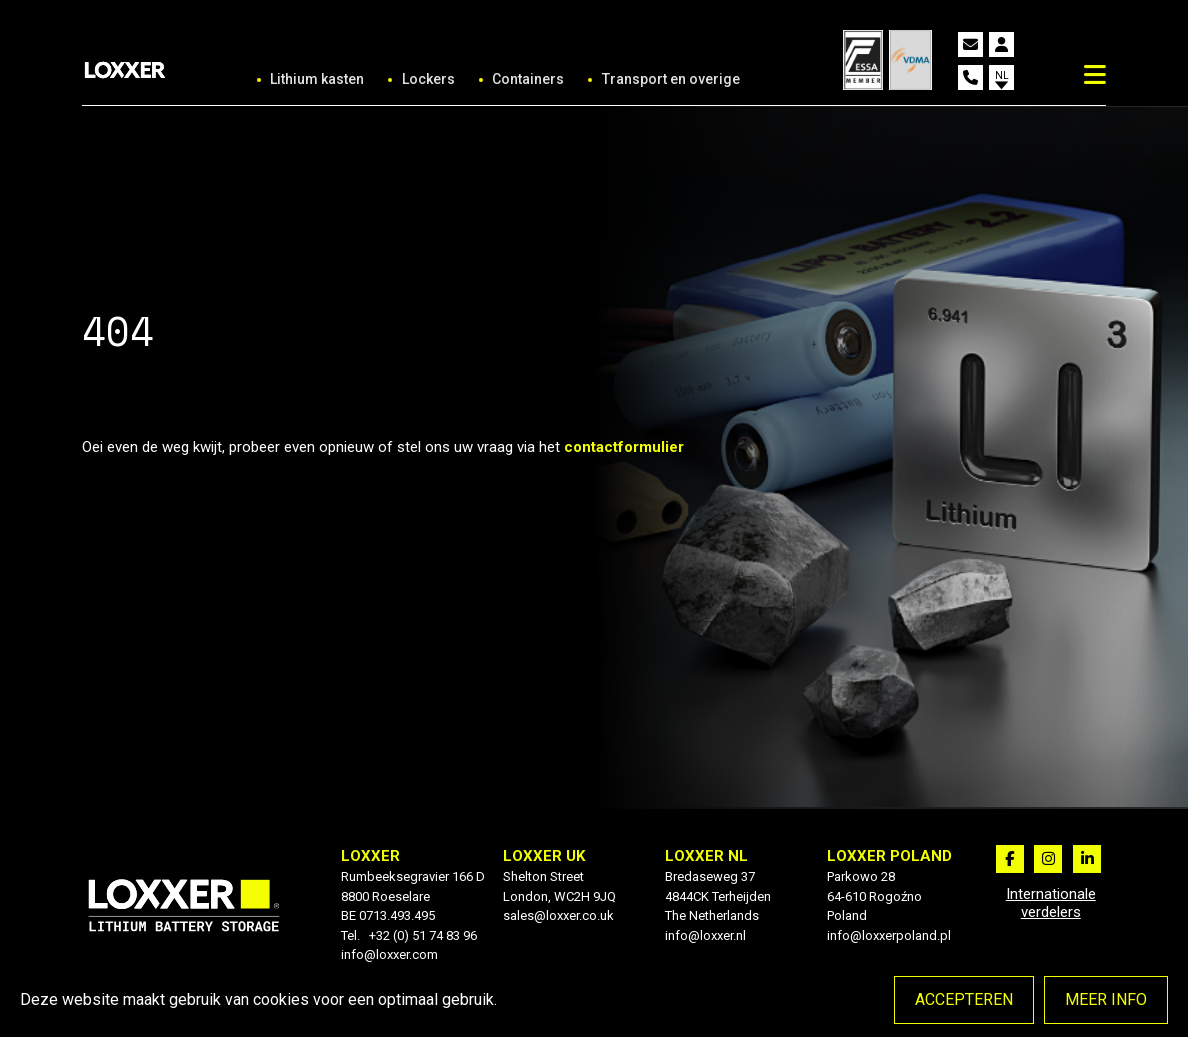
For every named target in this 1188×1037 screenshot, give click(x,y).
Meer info (1106, 999)
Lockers (428, 79)
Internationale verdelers (1051, 903)
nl (1002, 75)
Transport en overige (671, 79)
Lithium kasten (317, 79)
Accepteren (964, 999)
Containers (528, 79)
